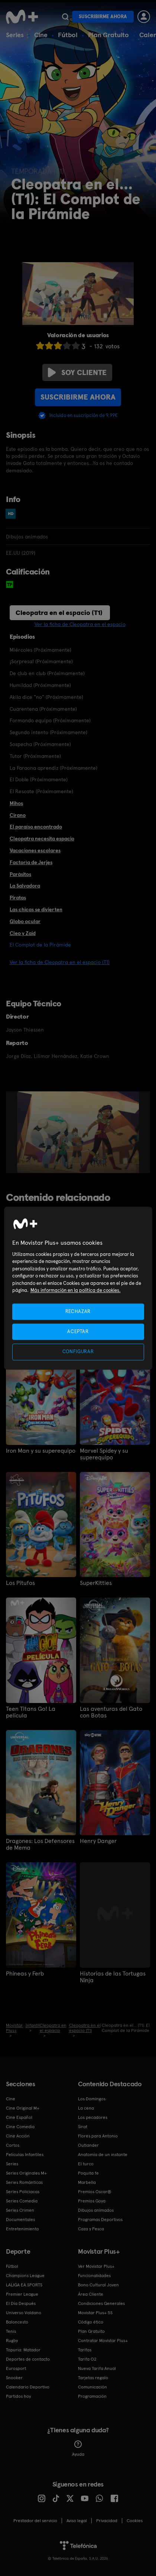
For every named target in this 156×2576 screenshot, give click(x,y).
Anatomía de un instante (102, 2154)
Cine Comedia (20, 2126)
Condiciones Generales (101, 2303)
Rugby (12, 2340)
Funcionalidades (94, 2275)
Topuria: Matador (23, 2349)
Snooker (14, 2377)
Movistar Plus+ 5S (95, 2312)
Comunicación (92, 2387)
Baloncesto (17, 2322)
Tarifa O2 (87, 2359)
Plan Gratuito (108, 35)
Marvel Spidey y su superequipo (104, 1454)
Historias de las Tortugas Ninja (113, 1977)
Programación (92, 2396)
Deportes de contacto (28, 2359)
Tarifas (84, 2349)
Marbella (87, 2182)
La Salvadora (25, 886)
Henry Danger (98, 1841)
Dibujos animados (96, 2210)
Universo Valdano (23, 2312)
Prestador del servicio (35, 2520)
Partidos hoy (18, 2396)
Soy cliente (77, 372)
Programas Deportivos (100, 2219)
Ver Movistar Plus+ (96, 2266)
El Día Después (21, 2303)
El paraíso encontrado (36, 827)
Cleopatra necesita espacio (42, 838)
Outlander (88, 2145)
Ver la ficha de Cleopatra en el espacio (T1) (60, 962)
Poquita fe (88, 2173)
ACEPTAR (78, 1332)
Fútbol (68, 35)
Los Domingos (91, 2098)
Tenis (11, 2331)
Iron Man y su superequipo (40, 1450)
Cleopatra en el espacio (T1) (59, 612)
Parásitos (20, 874)
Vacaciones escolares (35, 850)
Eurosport (16, 2368)
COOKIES (135, 2520)
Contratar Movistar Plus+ (103, 2340)
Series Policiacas (22, 2191)
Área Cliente (90, 2294)
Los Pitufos (20, 1583)
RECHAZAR (78, 1311)
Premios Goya (91, 2201)
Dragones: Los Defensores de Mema (40, 1844)
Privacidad (106, 2520)
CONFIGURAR (78, 1352)
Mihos (16, 803)
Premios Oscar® (94, 2191)
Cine (41, 35)
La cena (86, 2108)
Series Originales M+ (26, 2173)
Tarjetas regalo (93, 2377)
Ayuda (78, 2448)
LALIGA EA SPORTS (24, 2284)
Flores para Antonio (98, 2136)
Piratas (18, 898)
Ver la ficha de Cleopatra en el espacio (80, 624)
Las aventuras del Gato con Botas (111, 1712)
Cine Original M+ (22, 2108)
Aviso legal (76, 2520)
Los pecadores (92, 2117)
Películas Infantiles (24, 2154)
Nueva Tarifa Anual (97, 2368)
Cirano (18, 815)
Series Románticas (24, 2182)
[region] (78, 1288)
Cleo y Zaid (23, 933)
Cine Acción (18, 2136)
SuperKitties (96, 1583)
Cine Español (19, 2117)
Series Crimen (20, 2210)
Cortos (12, 2145)
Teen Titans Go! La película (30, 1712)
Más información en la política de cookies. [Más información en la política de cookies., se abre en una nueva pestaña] (75, 1290)
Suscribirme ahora (103, 16)
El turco (86, 2163)
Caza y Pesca (91, 2228)
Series (15, 35)
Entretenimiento (22, 2228)
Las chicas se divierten (36, 909)
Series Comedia (22, 2201)
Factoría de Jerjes (31, 862)
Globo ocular (25, 921)
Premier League (22, 2294)
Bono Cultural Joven (98, 2284)
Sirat (82, 2126)
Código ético (90, 2322)
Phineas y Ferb (25, 1973)
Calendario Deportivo (27, 2387)
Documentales (20, 2219)
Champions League (25, 2275)
